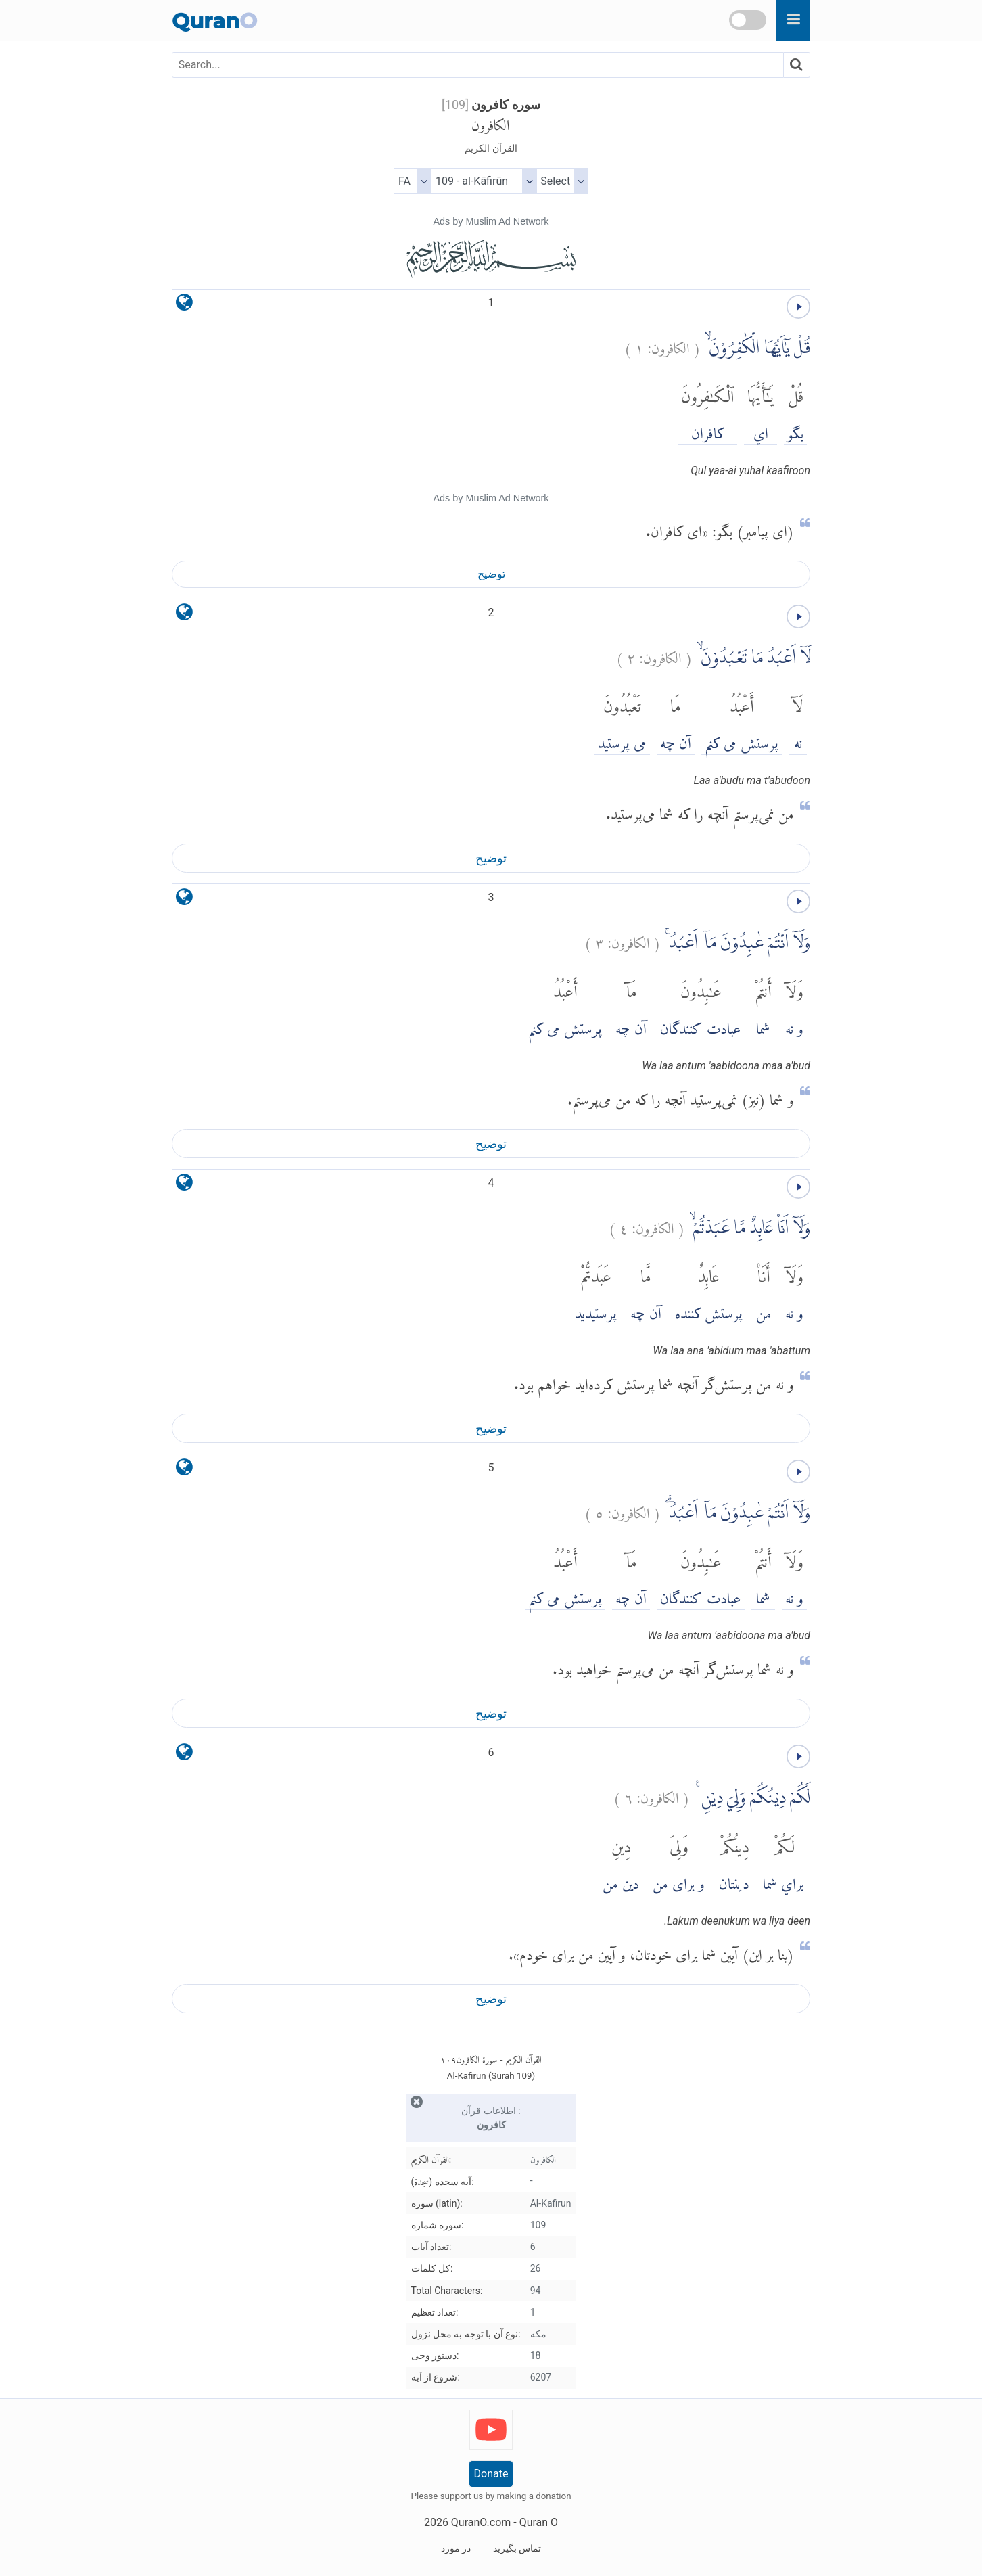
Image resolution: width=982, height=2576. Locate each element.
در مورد (456, 2548)
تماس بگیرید (517, 2548)
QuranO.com (481, 2522)
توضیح (491, 574)
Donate (491, 2473)
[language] (184, 305)
